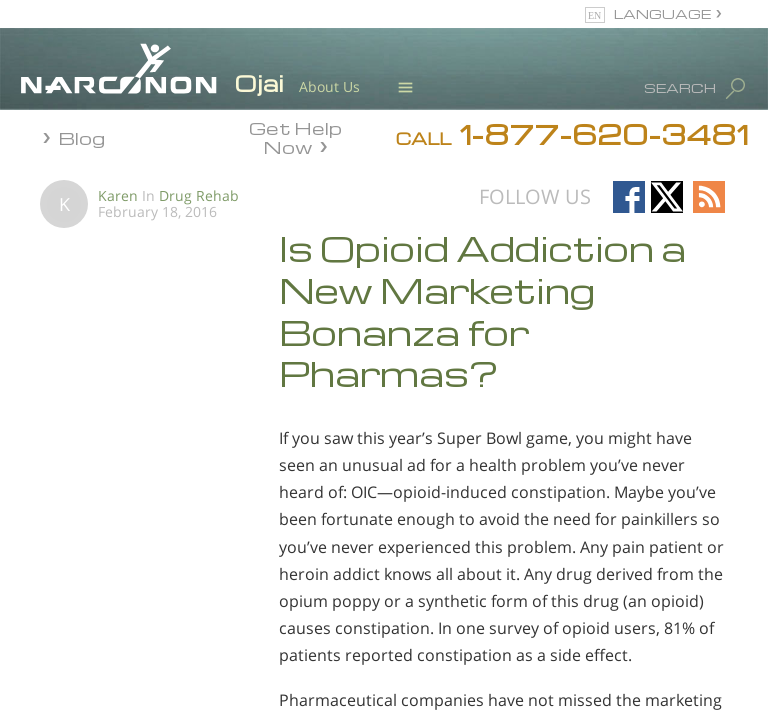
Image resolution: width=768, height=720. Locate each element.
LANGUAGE (662, 13)
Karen (118, 195)
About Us (329, 86)
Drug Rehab (199, 195)
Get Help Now (295, 136)
